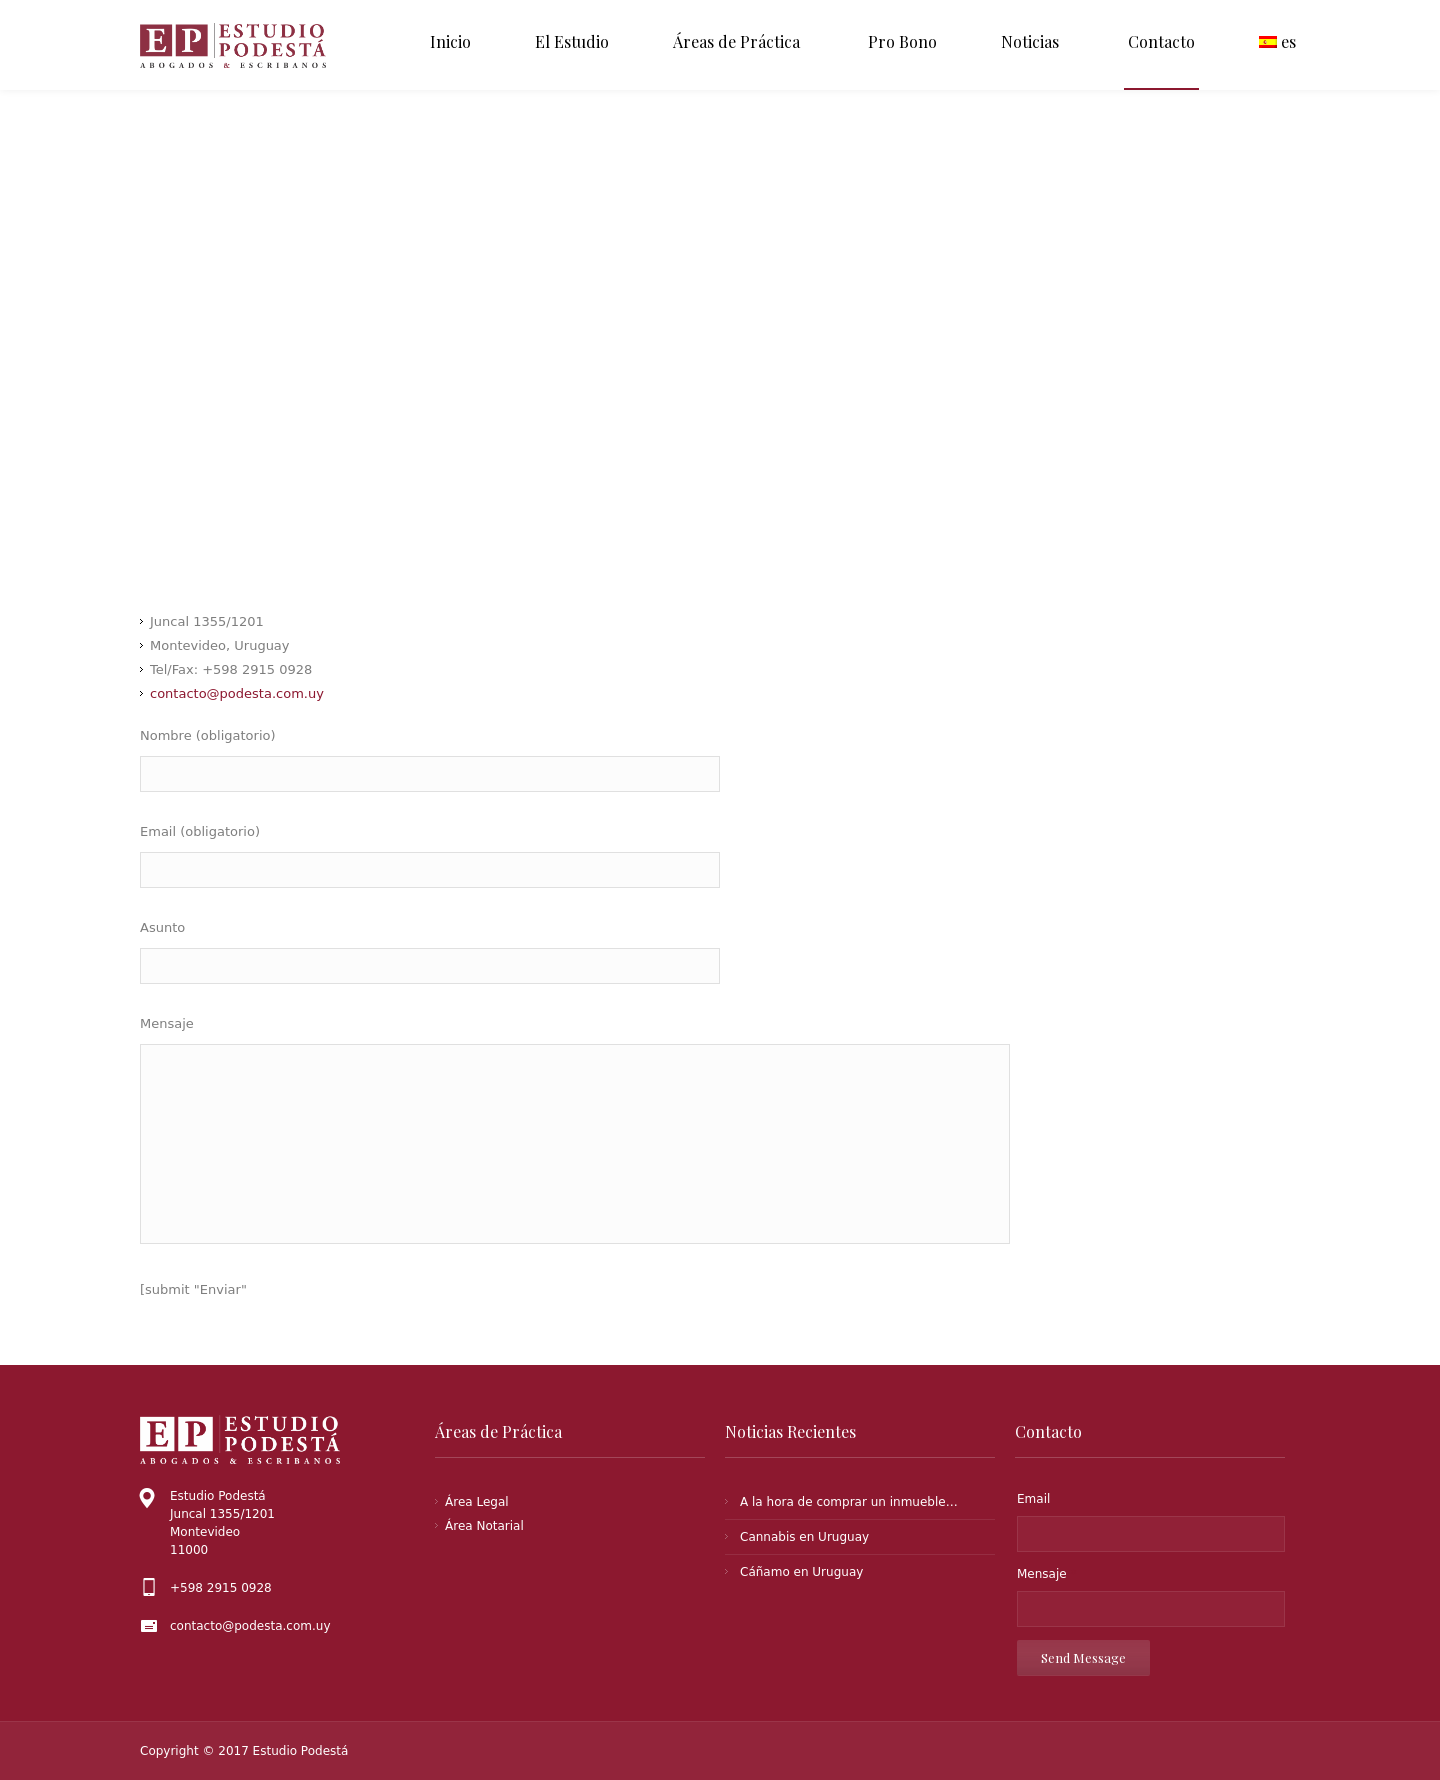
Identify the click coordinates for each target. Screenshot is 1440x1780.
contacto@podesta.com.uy (237, 693)
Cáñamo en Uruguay (801, 1572)
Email (1033, 1499)
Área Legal (477, 1502)
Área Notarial (484, 1526)
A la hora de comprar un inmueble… (849, 1502)
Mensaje (1046, 1574)
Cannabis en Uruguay (804, 1537)
